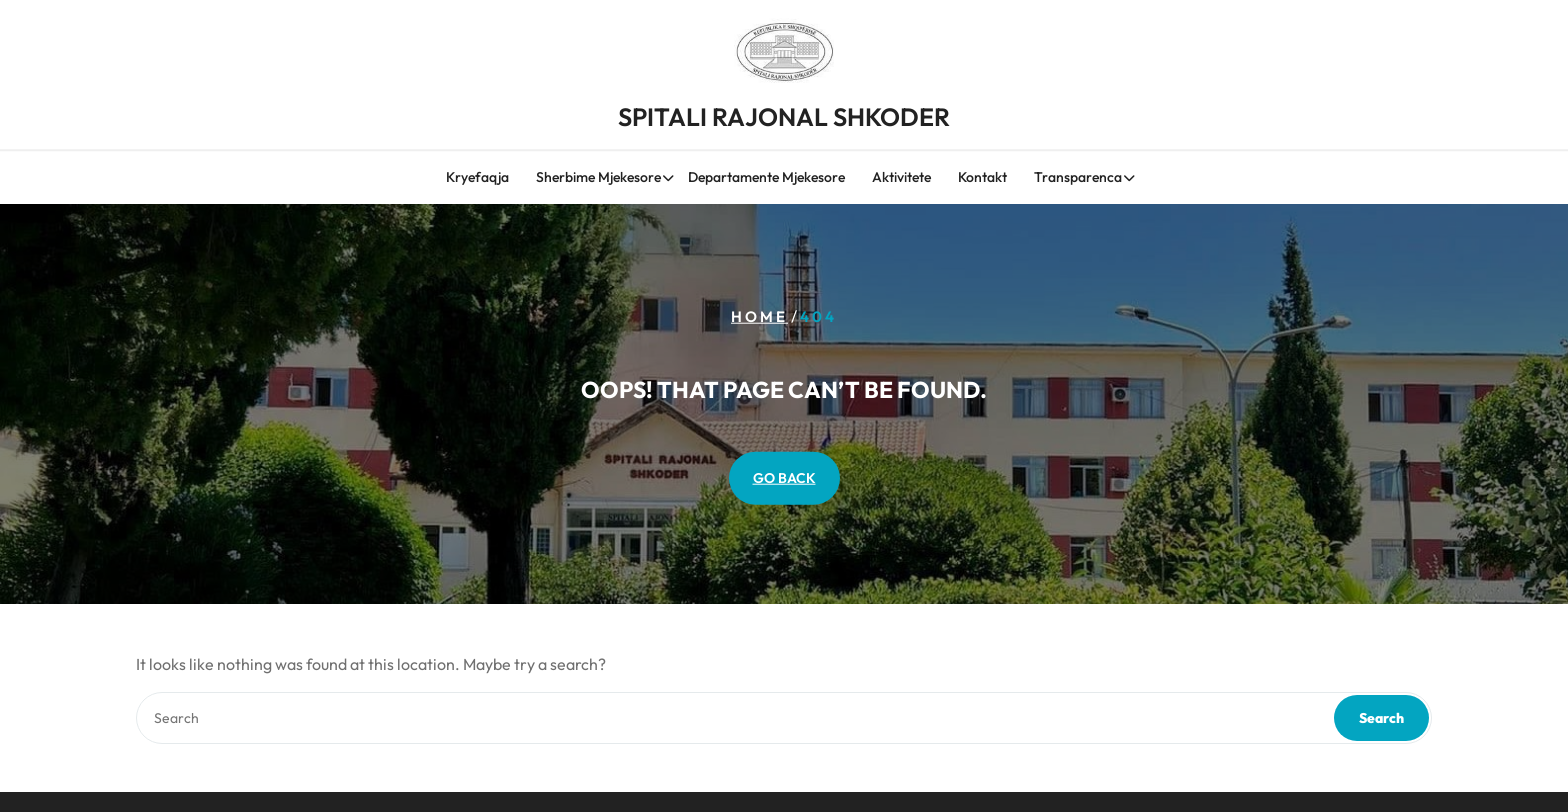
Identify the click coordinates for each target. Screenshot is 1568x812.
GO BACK (784, 478)
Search (1381, 718)
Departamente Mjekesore (766, 180)
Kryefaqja (477, 180)
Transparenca (1078, 180)
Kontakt (982, 180)
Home (759, 316)
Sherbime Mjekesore (598, 180)
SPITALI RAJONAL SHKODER (784, 111)
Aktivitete (901, 180)
